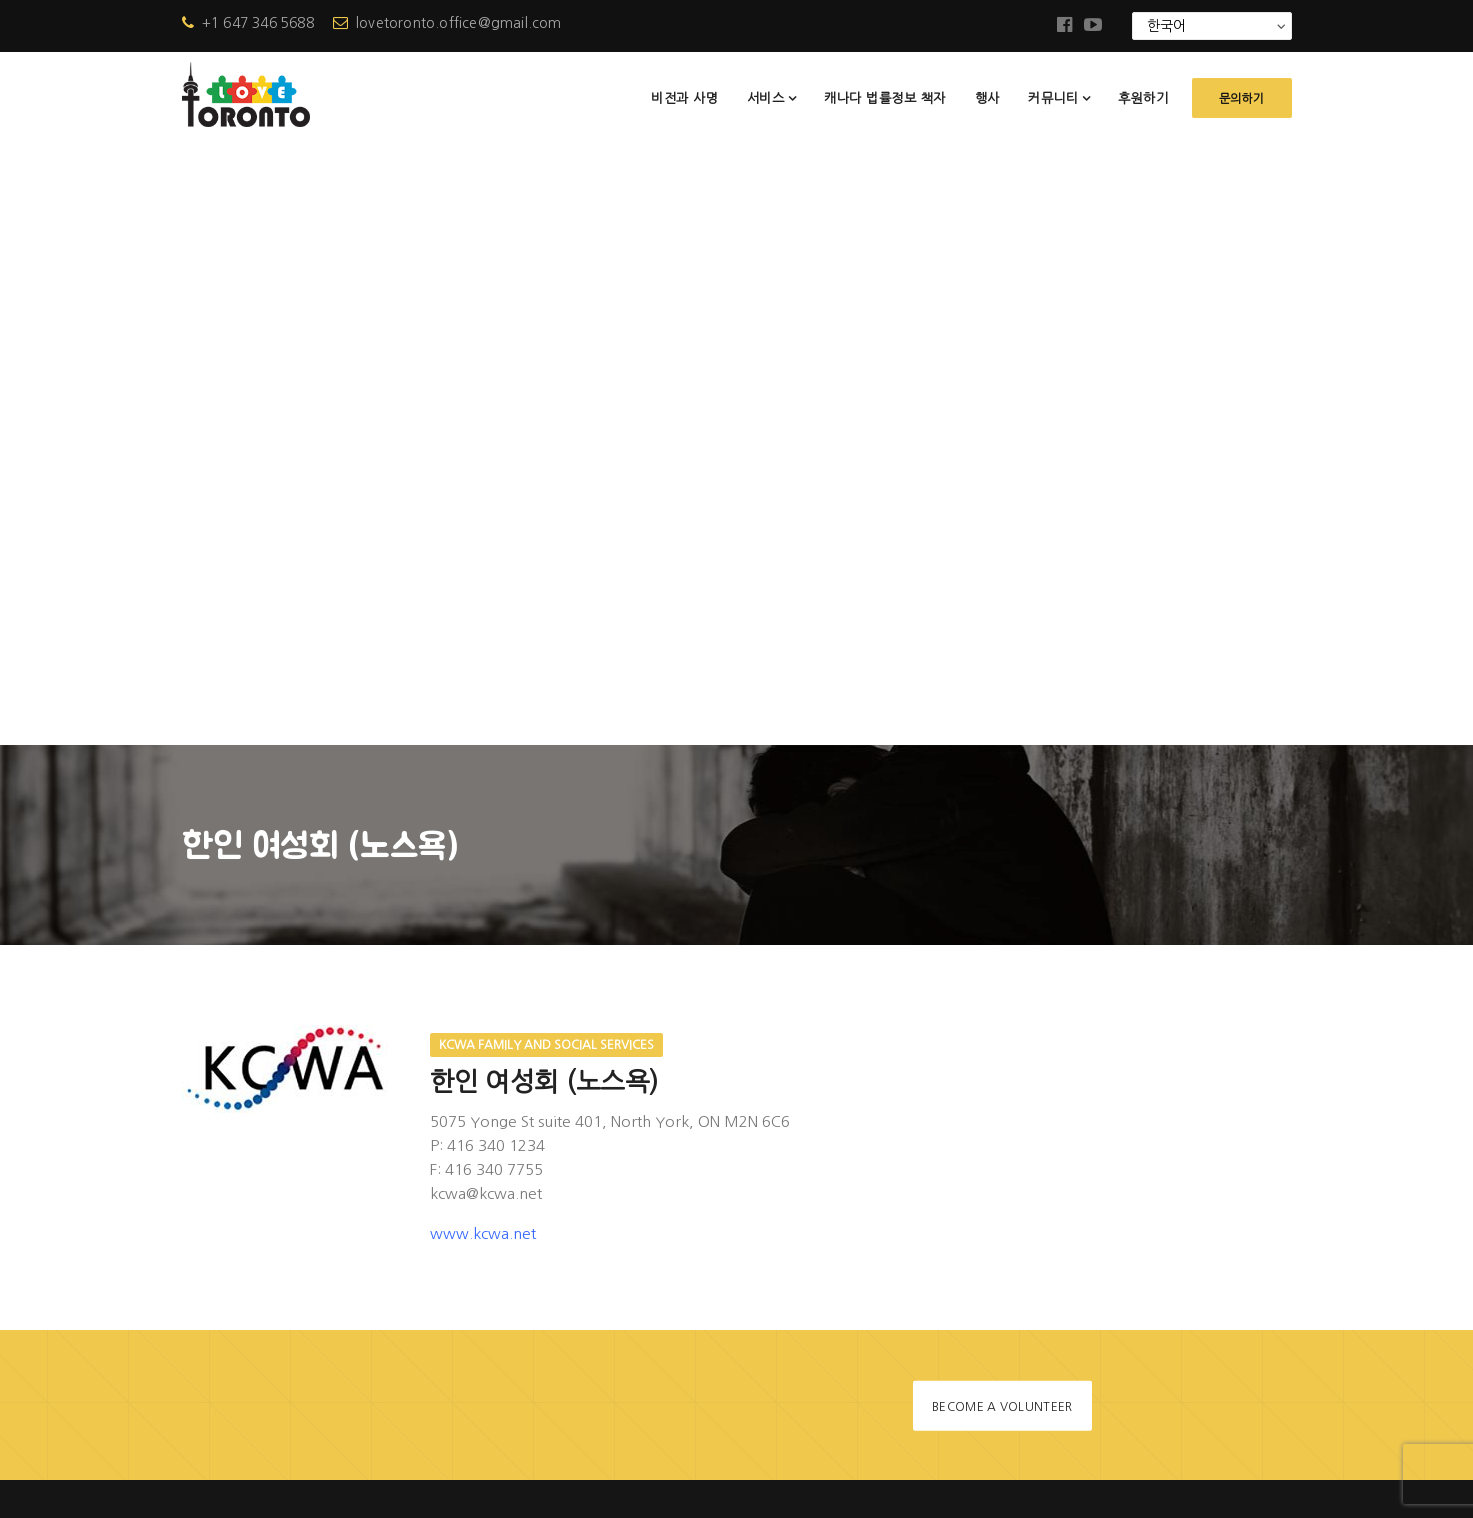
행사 (987, 98)
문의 (576, 1332)
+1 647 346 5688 (248, 23)
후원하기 (1143, 98)
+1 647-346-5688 (297, 1207)
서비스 (766, 98)
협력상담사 (597, 1298)
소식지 (583, 1196)
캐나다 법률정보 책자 (885, 98)
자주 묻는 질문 (608, 1230)
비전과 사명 (684, 98)
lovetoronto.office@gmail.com (447, 23)
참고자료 (590, 1264)
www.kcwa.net (483, 632)
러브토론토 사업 (613, 1094)
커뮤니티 (1053, 98)
